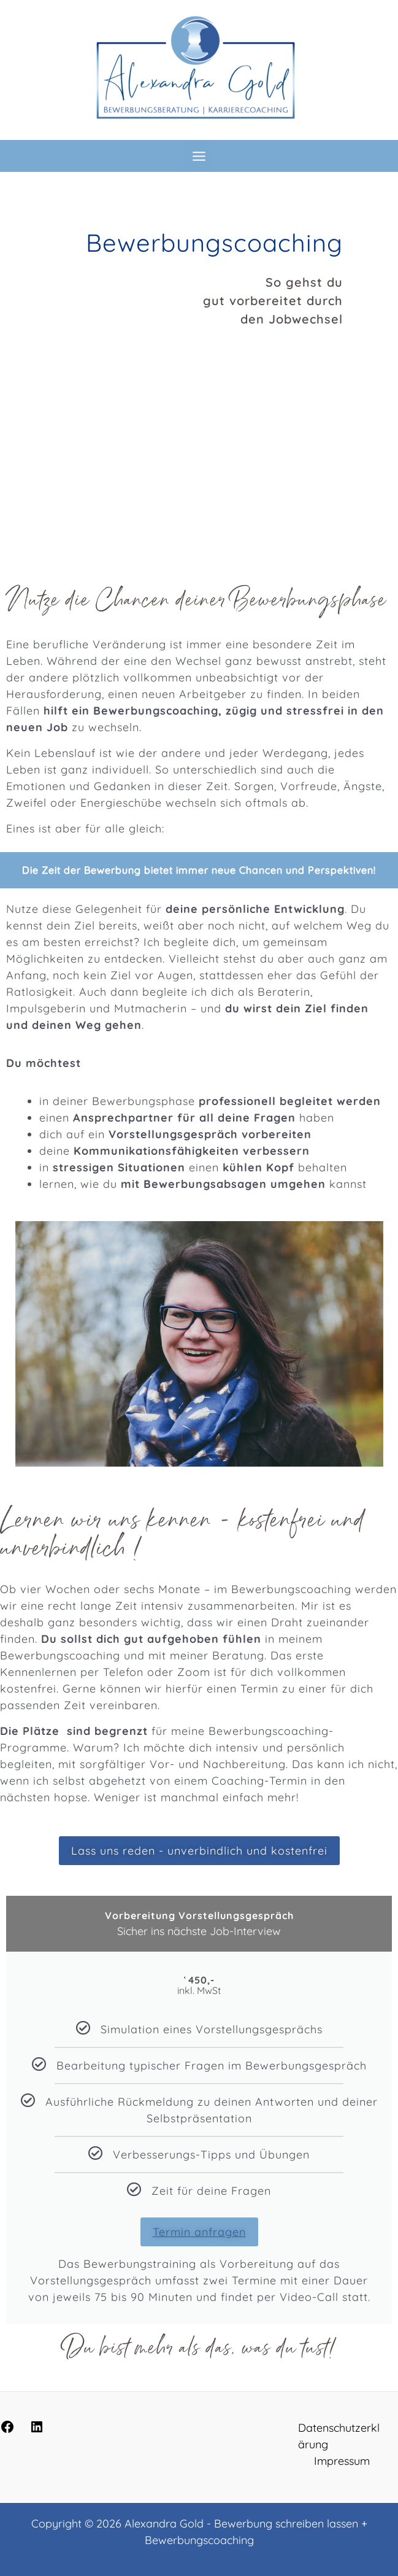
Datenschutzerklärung (339, 2436)
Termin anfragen (199, 2232)
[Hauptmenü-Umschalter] (199, 156)
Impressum (342, 2461)
